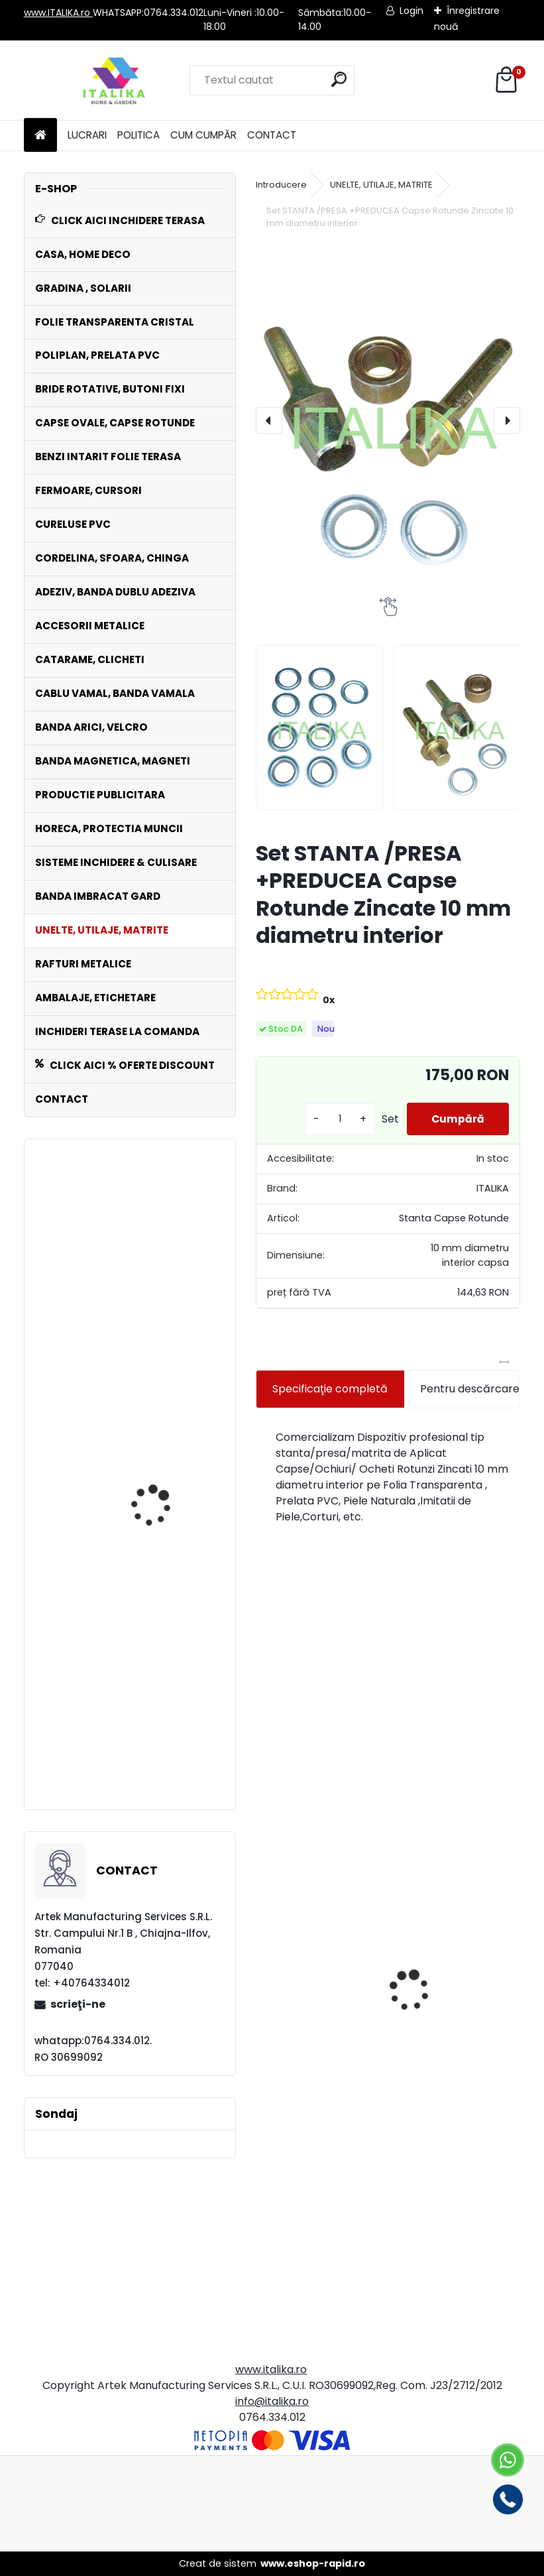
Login (411, 10)
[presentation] (269, 420)
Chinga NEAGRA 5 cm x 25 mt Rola (163, 1259)
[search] (339, 79)
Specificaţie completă (330, 1388)
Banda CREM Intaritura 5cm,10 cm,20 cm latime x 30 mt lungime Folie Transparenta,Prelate (167, 1731)
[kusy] (335, 1119)
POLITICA (138, 135)
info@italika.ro (272, 2401)
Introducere (281, 184)
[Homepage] (40, 136)
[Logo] (115, 80)
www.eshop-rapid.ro (312, 2563)
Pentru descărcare (469, 1388)
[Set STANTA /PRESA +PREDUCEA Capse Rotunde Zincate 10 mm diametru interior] (388, 420)
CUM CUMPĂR (203, 135)
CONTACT (271, 135)
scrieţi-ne (77, 2004)
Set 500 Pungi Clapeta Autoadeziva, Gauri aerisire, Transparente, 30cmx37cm (315, 2089)
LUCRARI (87, 135)
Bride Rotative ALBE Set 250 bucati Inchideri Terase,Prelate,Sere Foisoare (162, 1502)
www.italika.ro (271, 2369)
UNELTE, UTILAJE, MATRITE (381, 184)
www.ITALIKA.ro (58, 12)
